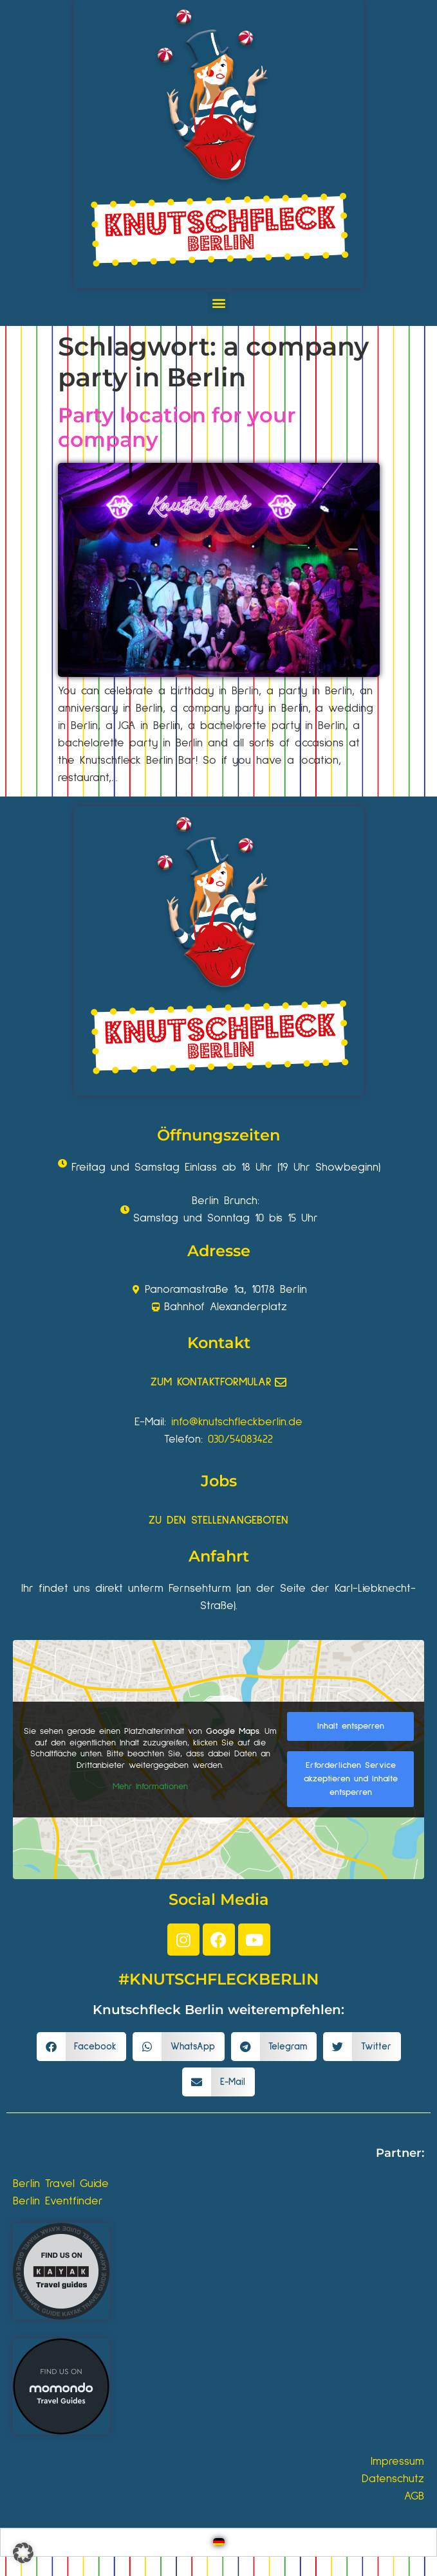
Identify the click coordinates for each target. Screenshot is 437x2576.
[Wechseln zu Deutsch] (219, 2542)
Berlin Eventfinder (58, 2201)
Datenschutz (393, 2479)
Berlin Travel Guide (61, 2184)
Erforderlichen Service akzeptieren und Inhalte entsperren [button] (351, 1779)
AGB (414, 2496)
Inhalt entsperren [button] (350, 1726)
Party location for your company (176, 427)
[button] (218, 302)
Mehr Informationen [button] (150, 1787)
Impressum (397, 2461)
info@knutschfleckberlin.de (236, 1422)
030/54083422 (240, 1439)
